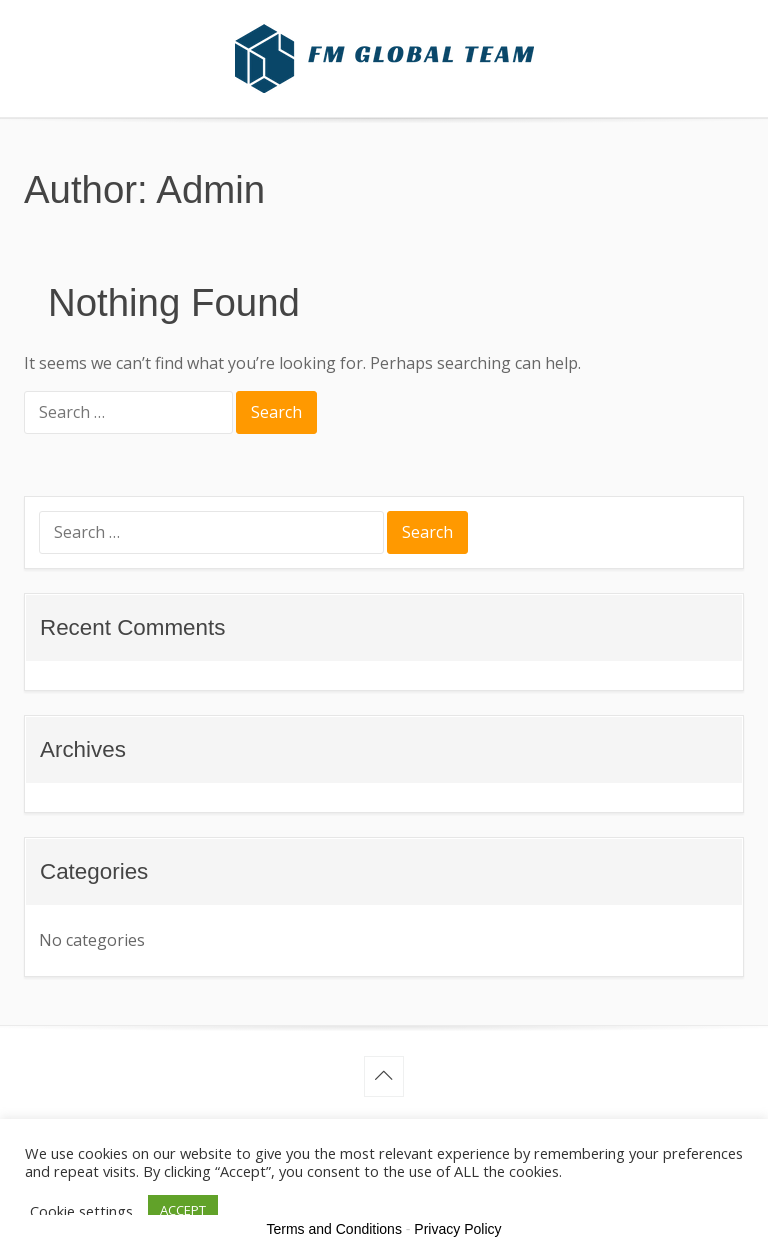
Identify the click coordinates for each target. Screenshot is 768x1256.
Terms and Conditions (334, 1229)
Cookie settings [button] (81, 1211)
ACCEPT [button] (183, 1210)
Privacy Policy (457, 1229)
